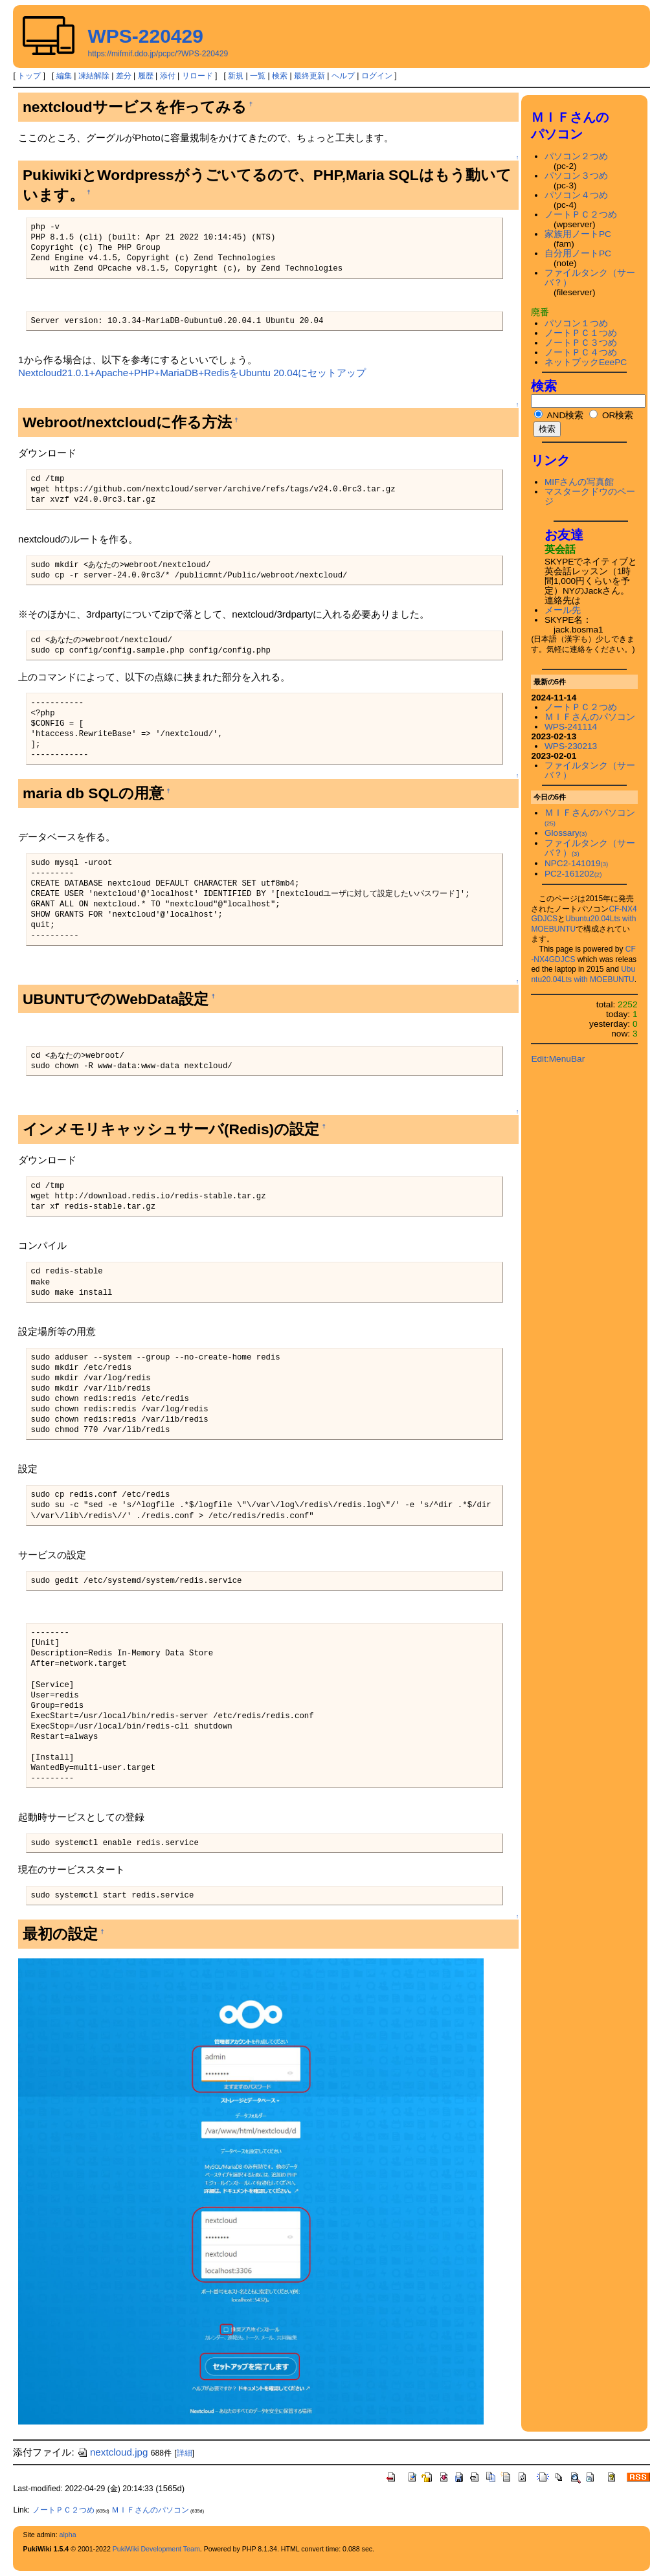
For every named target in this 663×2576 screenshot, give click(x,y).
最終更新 (309, 75)
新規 (235, 75)
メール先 (563, 610)
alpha (68, 2534)
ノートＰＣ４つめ (581, 352)
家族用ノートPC (578, 234)
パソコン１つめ (576, 323)
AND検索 (558, 415)
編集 (64, 75)
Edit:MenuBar (558, 1059)
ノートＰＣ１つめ (581, 333)
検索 (279, 75)
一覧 (257, 75)
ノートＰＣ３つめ (581, 343)
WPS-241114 (571, 727)
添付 (167, 75)
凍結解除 (93, 75)
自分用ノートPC (578, 253)
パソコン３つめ (576, 176)
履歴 (145, 75)
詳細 (184, 2453)
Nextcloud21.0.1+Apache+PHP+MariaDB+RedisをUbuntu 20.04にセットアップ (192, 372)
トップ (29, 75)
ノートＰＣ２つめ (581, 214)
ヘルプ (343, 75)
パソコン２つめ (576, 156)
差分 (123, 75)
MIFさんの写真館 (579, 482)
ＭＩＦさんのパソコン (590, 717)
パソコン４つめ (576, 195)
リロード (197, 75)
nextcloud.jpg (112, 2452)
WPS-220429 (145, 36)
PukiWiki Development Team (156, 2549)
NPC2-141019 (576, 863)
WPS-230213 (571, 746)
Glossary (566, 833)
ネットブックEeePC (586, 362)
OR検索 (611, 415)
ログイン (376, 75)
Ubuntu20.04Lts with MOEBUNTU (583, 974)
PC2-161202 (573, 874)
